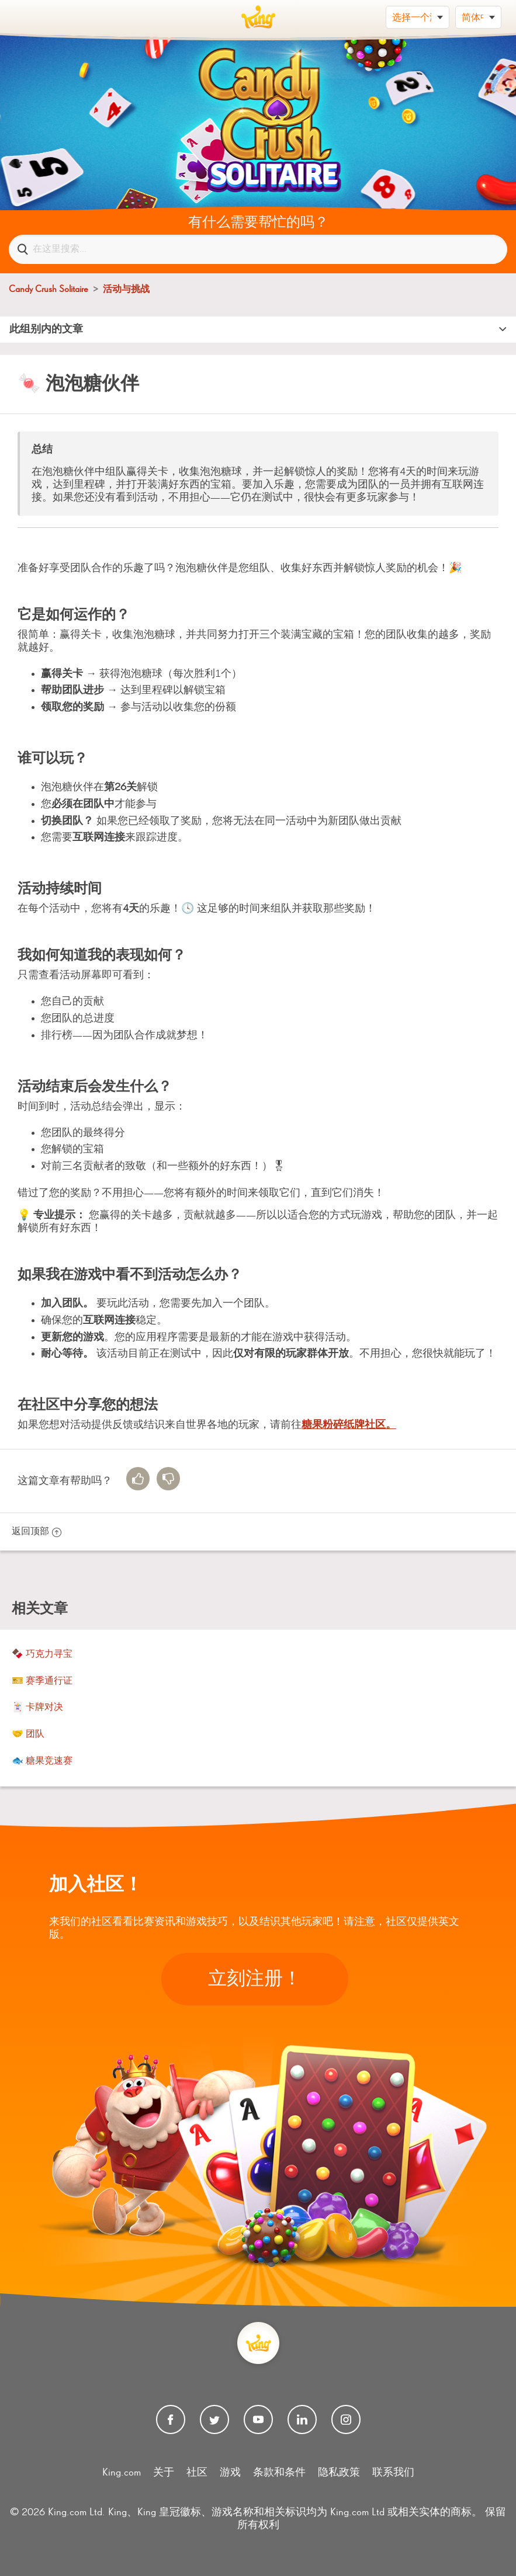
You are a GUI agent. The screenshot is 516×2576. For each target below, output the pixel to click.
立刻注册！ (255, 1979)
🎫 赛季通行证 (42, 1681)
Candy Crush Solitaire (48, 289)
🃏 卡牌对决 (37, 1707)
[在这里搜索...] (258, 249)
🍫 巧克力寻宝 (42, 1654)
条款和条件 (279, 2472)
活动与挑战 (126, 289)
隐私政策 (339, 2472)
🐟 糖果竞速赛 (42, 1761)
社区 (196, 2472)
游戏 (230, 2472)
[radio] (138, 1478)
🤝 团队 (28, 1734)
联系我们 (393, 2472)
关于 (163, 2472)
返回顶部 (36, 1531)
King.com (121, 2472)
